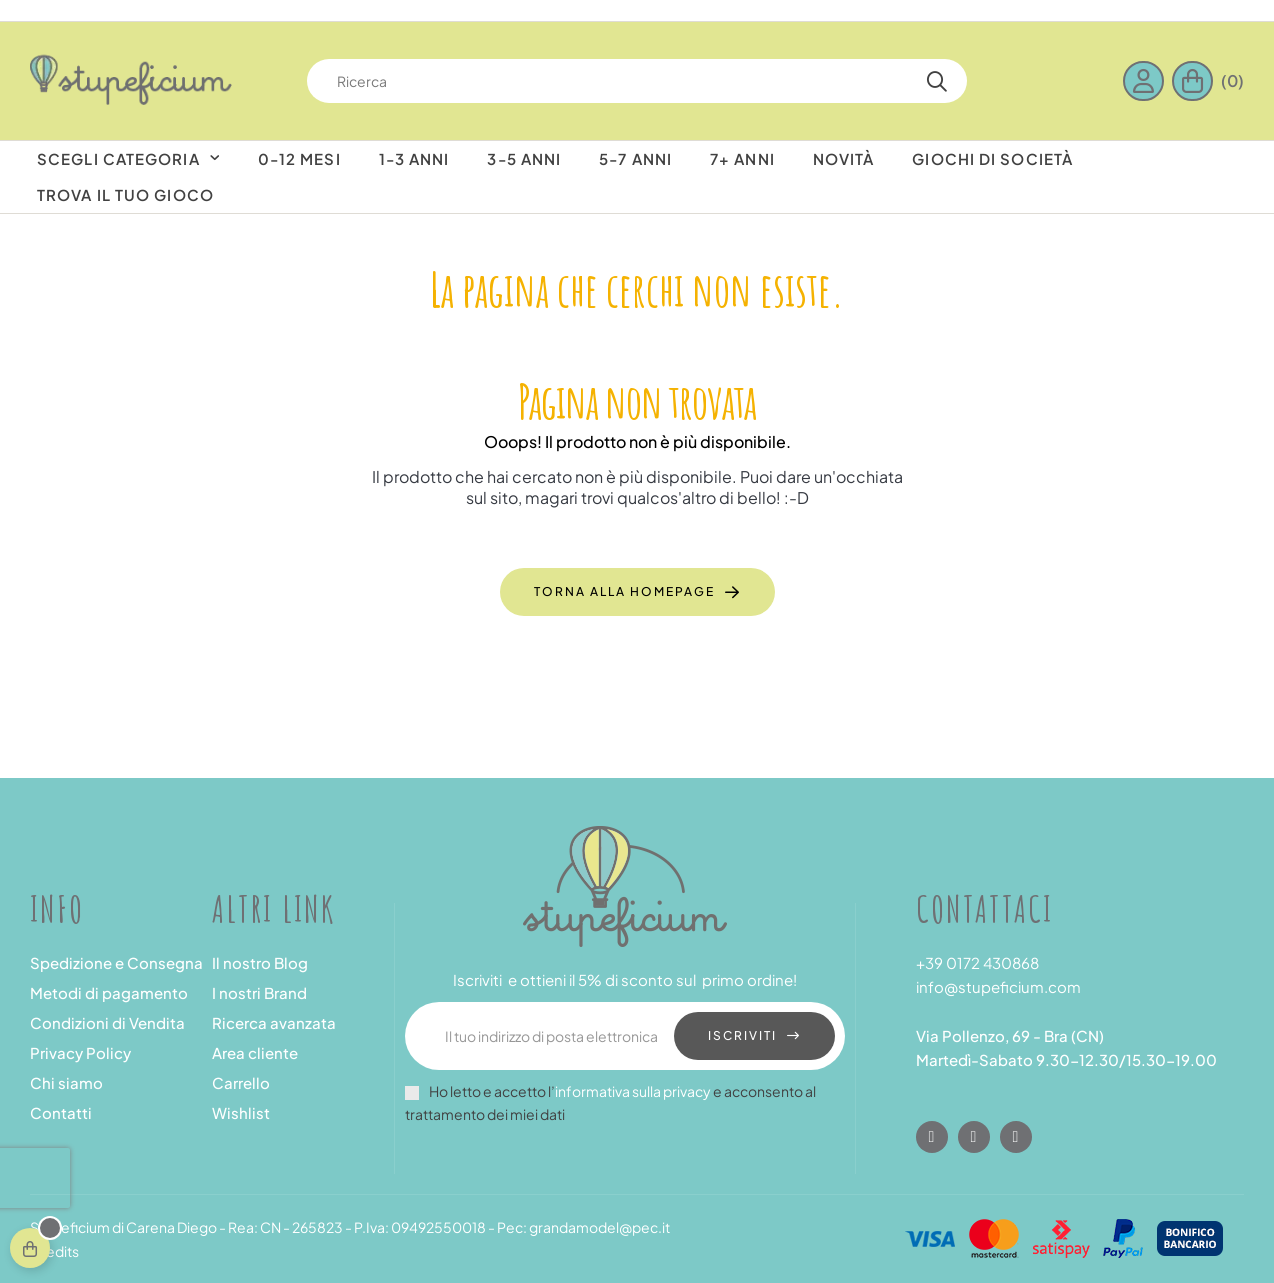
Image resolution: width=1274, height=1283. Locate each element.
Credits (54, 1251)
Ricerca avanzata (274, 1022)
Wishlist (241, 1112)
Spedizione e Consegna (116, 962)
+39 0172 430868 (977, 962)
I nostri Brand (259, 992)
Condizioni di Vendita (107, 1022)
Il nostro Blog (260, 962)
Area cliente (255, 1052)
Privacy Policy (80, 1052)
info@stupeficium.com (998, 986)
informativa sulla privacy (633, 1091)
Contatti (61, 1112)
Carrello (241, 1082)
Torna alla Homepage (624, 591)
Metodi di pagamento (109, 992)
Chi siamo (66, 1082)
